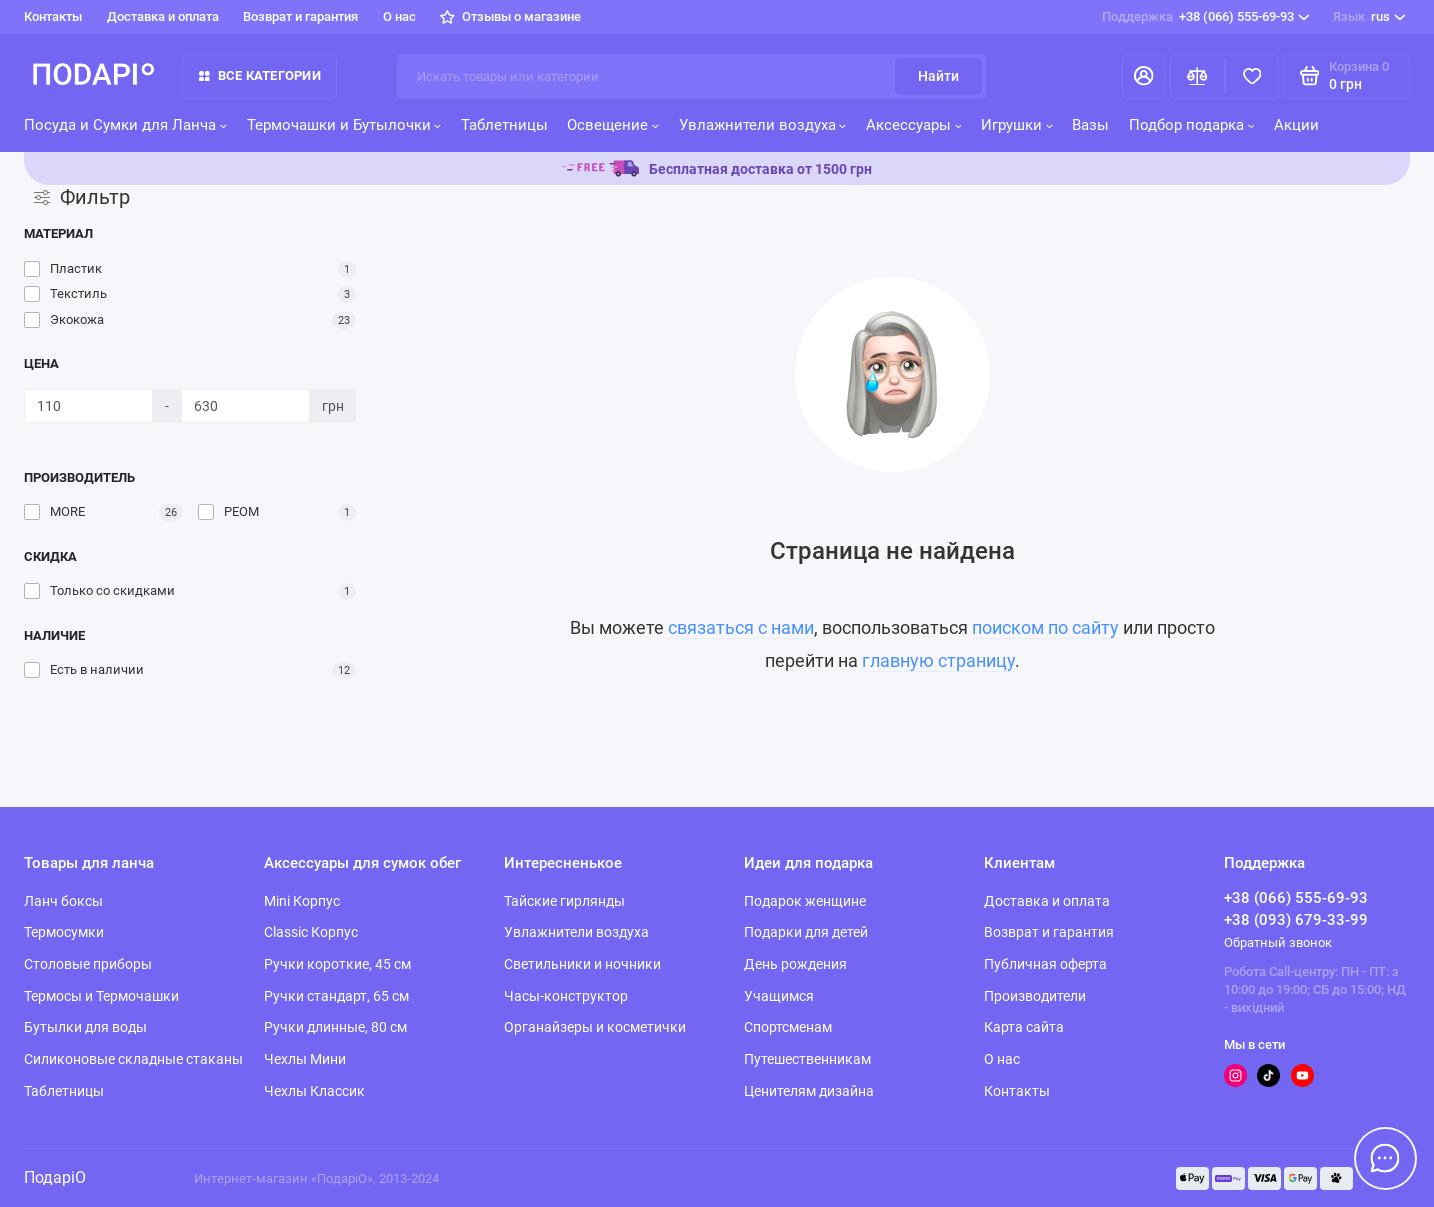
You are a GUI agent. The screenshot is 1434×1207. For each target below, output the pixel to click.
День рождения (795, 964)
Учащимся (779, 996)
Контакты (53, 16)
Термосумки (64, 932)
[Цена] (88, 406)
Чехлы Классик (314, 1091)
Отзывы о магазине (510, 16)
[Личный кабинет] (1143, 76)
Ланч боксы (63, 901)
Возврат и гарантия (300, 16)
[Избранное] (1252, 76)
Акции (1296, 125)
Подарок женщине (805, 901)
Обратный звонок (1278, 942)
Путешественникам (807, 1059)
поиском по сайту (1045, 628)
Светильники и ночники (582, 964)
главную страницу (938, 661)
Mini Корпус (302, 901)
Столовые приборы (88, 964)
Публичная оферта (1045, 964)
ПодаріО (55, 1178)
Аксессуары (914, 125)
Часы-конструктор (566, 996)
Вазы (1090, 125)
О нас (399, 16)
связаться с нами (741, 628)
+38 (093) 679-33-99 (1296, 920)
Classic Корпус (311, 932)
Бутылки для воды (85, 1027)
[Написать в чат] (1385, 1158)
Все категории (260, 75)
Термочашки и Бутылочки (344, 125)
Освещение (613, 125)
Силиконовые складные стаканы (133, 1059)
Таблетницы (504, 125)
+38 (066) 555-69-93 (1205, 16)
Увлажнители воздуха (763, 125)
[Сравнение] (1197, 76)
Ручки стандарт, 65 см (336, 996)
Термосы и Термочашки (101, 996)
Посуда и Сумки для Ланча (125, 125)
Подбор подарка (1192, 125)
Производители (1035, 996)
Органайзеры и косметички (595, 1027)
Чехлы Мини (305, 1059)
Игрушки (1017, 125)
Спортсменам (788, 1027)
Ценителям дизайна (809, 1091)
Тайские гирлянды (564, 901)
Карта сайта (1024, 1027)
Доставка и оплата (163, 16)
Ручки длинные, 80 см (335, 1027)
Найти (938, 76)
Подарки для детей (806, 932)
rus (1369, 16)
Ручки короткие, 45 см (337, 964)
